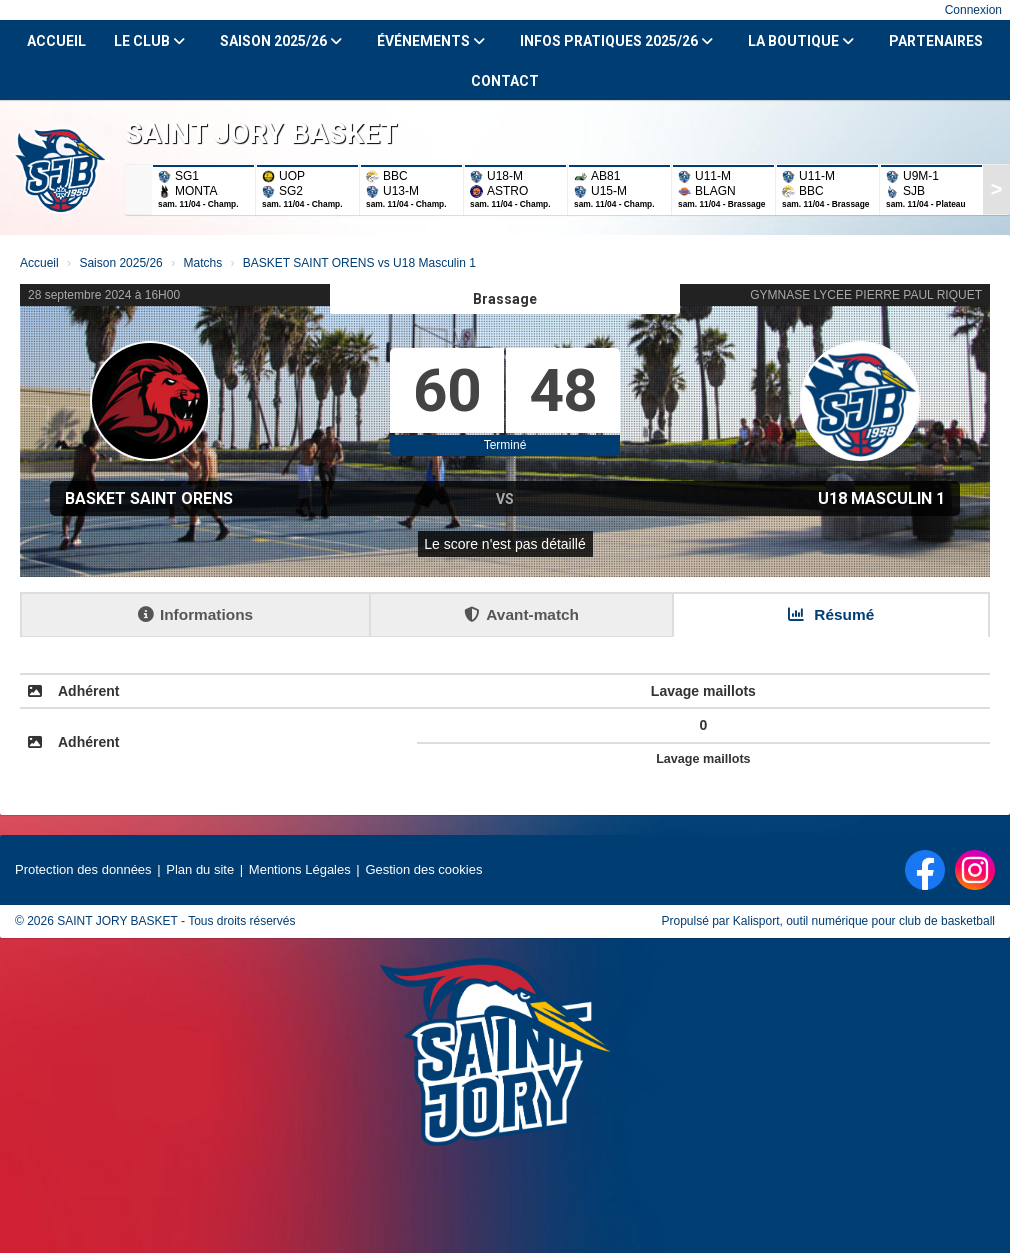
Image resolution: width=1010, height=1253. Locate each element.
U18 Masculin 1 (881, 498)
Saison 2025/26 (281, 41)
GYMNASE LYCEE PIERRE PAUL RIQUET (866, 295)
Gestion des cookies (423, 869)
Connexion (973, 10)
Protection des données (83, 869)
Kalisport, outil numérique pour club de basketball (864, 921)
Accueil (56, 41)
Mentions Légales (300, 869)
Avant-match (521, 614)
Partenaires (936, 41)
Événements (431, 41)
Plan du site (200, 869)
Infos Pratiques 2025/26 (616, 41)
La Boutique (801, 41)
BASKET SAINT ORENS (149, 498)
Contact (505, 81)
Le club (149, 41)
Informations (195, 614)
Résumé (831, 614)
